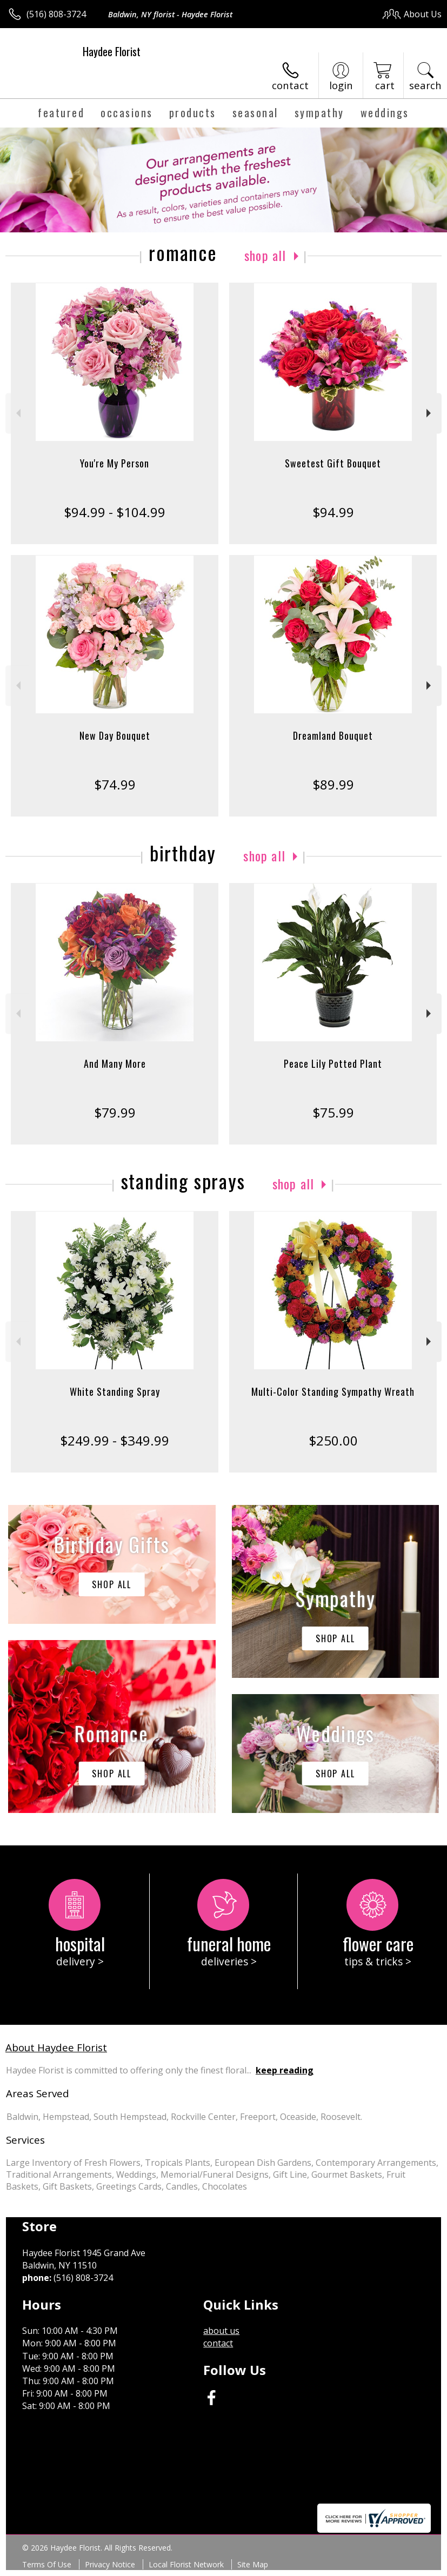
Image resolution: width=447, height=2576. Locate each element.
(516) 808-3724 (56, 14)
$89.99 (333, 784)
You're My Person (114, 463)
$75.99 (333, 1112)
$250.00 (333, 1440)
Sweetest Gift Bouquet (333, 463)
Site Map (252, 2564)
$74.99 (115, 784)
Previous (17, 413)
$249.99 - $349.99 (114, 1440)
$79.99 (115, 1112)
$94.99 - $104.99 (114, 512)
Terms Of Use (46, 2564)
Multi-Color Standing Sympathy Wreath (333, 1391)
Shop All (265, 255)
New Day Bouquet (114, 735)
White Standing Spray (115, 1391)
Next (430, 413)
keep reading (284, 2070)
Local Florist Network (186, 2564)
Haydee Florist (112, 51)
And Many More (115, 1063)
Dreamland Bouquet (333, 735)
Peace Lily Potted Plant (333, 1063)
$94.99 (333, 512)
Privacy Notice (110, 2564)
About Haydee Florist (56, 2047)
